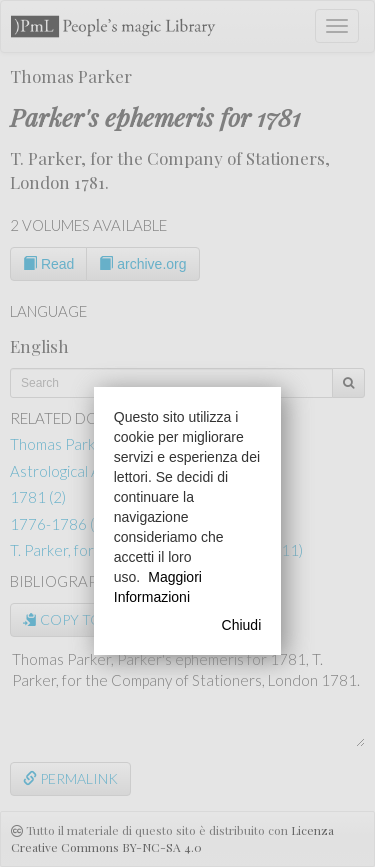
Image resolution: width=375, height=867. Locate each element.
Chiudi (242, 625)
